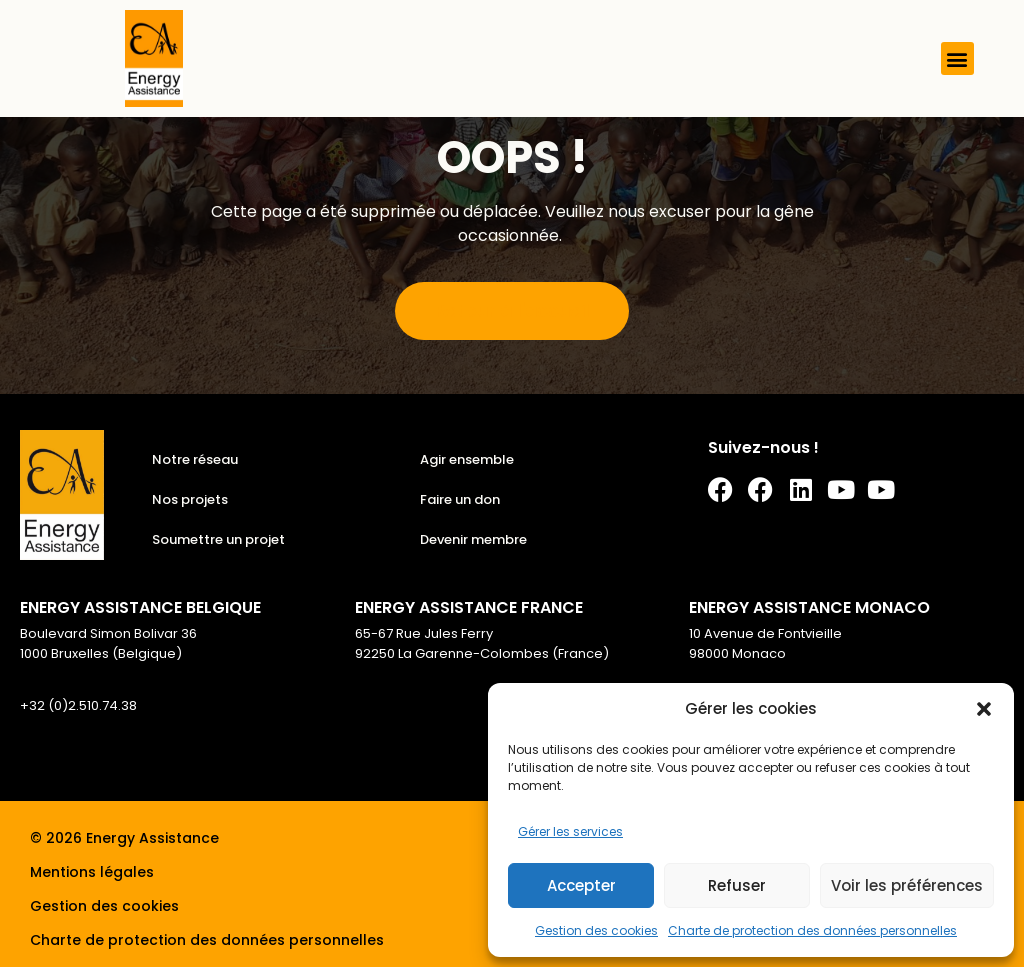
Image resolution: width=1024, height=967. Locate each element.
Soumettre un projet (218, 539)
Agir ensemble (467, 459)
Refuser (737, 885)
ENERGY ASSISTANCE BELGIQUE (140, 607)
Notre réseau (195, 459)
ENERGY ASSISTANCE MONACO (809, 607)
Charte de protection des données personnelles (812, 930)
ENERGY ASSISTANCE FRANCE (469, 607)
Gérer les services (570, 831)
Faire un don (460, 499)
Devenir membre (473, 539)
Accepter (581, 885)
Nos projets (190, 499)
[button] (984, 709)
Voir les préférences (907, 885)
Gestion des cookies (596, 930)
